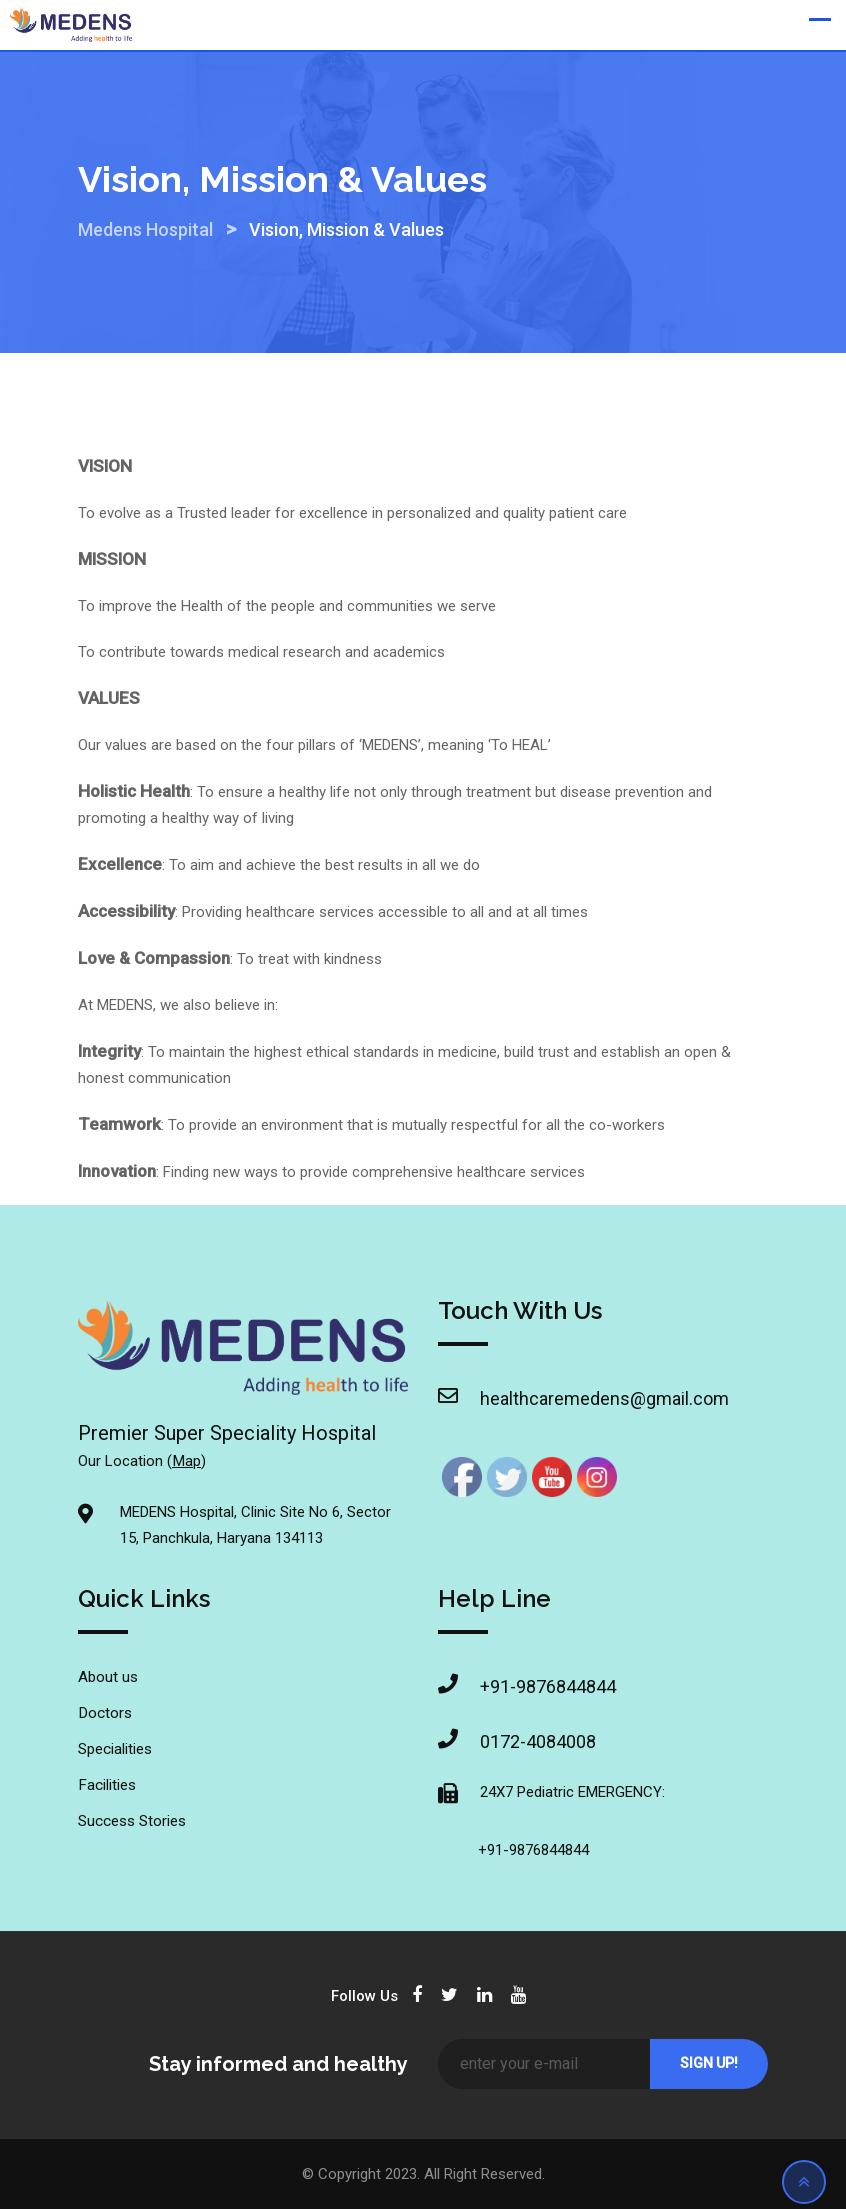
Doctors (104, 1713)
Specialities (115, 1749)
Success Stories (132, 1821)
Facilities (106, 1785)
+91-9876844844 (548, 1686)
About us (108, 1677)
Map (186, 1461)
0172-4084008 (538, 1741)
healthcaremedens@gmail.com (557, 1398)
